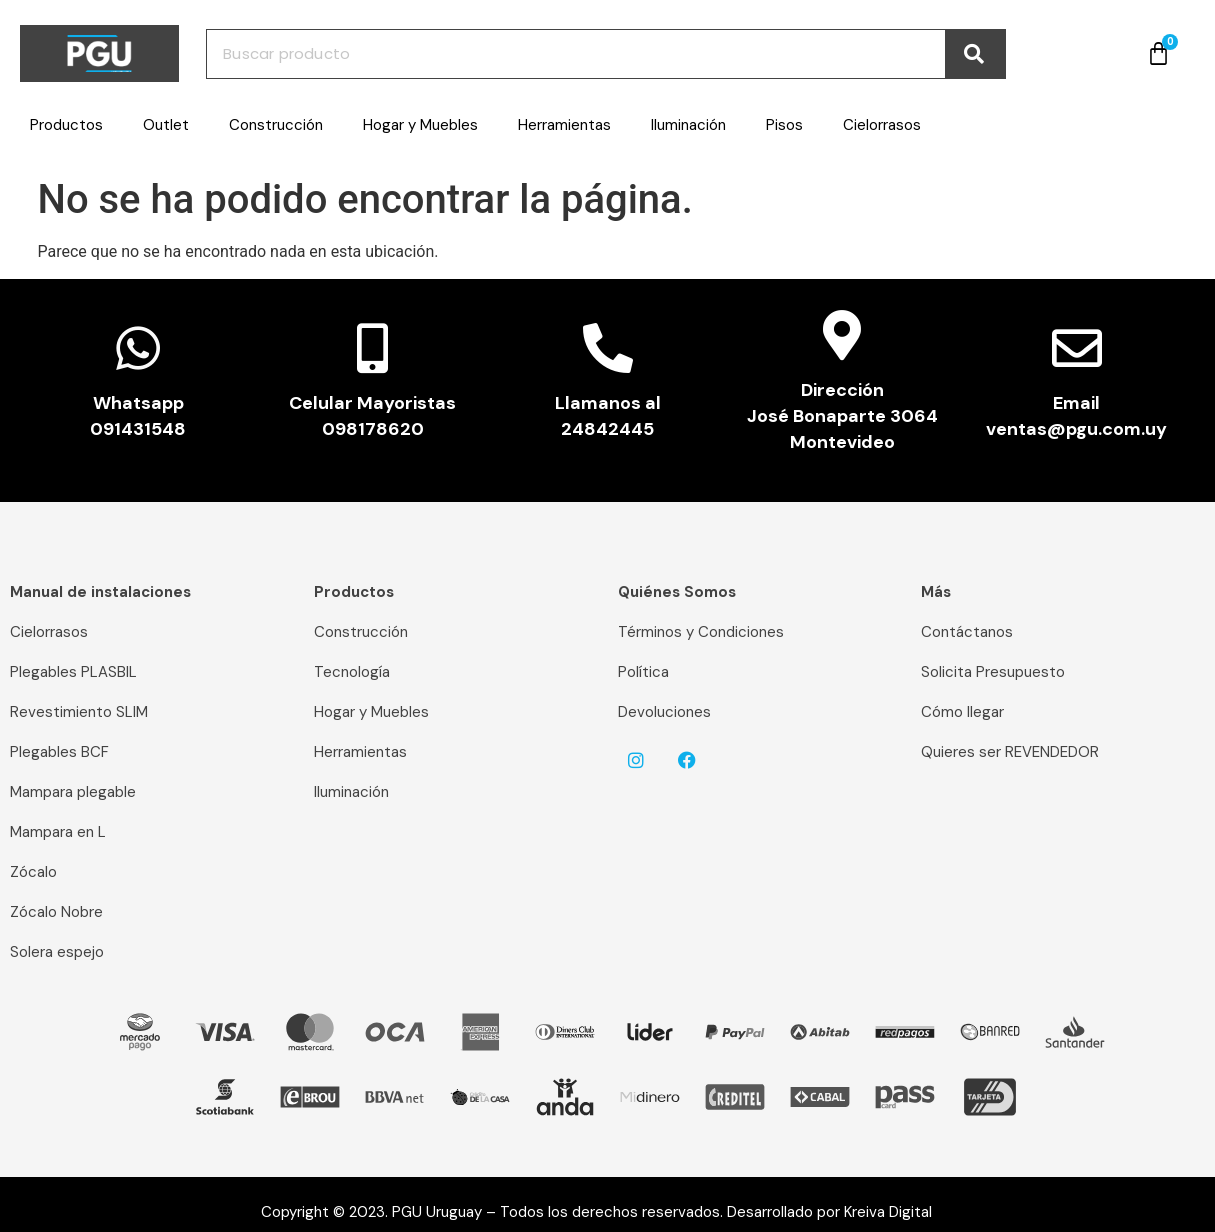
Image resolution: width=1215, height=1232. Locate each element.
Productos (66, 125)
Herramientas (564, 125)
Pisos (784, 125)
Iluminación (688, 125)
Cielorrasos (882, 125)
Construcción (276, 125)
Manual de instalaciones (100, 592)
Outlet (166, 125)
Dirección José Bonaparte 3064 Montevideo (842, 416)
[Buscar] (975, 54)
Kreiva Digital (896, 1212)
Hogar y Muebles (420, 125)
